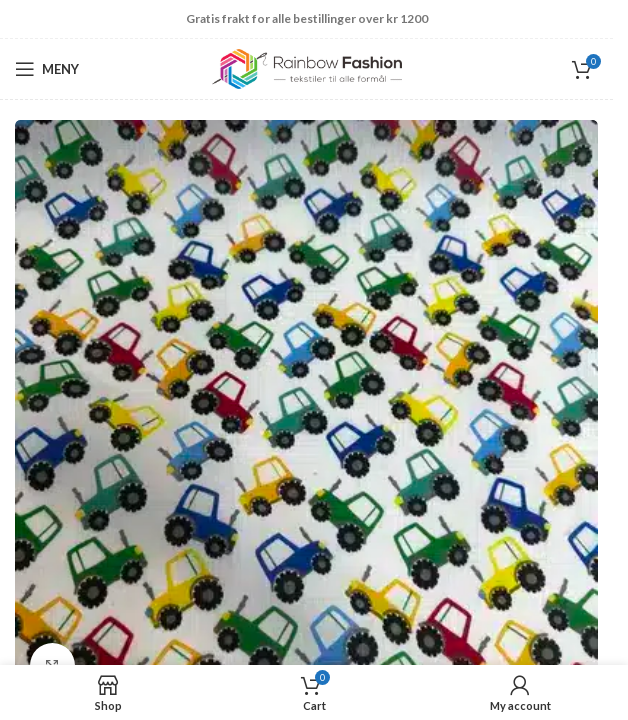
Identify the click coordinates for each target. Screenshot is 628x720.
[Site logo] (307, 67)
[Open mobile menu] (47, 69)
